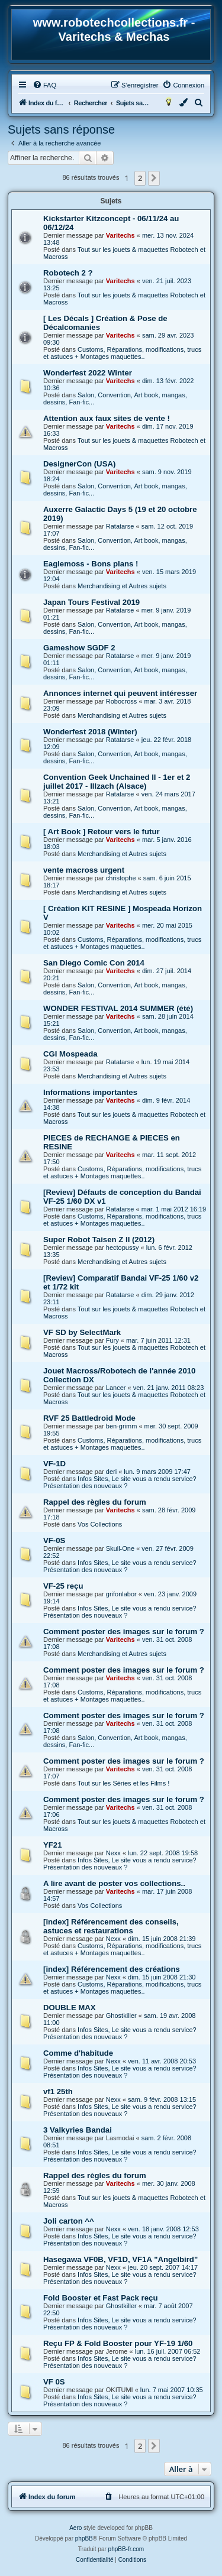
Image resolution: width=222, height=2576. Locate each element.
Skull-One (120, 1548)
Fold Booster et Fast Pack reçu (100, 2297)
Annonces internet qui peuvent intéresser (120, 693)
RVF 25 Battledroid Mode (89, 1418)
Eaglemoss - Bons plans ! (91, 563)
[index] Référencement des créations (111, 1969)
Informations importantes (90, 1092)
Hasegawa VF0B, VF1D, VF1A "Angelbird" (120, 2259)
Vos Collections (100, 1524)
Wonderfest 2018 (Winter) (90, 731)
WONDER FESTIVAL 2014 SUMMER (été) (118, 1008)
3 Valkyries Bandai (77, 2129)
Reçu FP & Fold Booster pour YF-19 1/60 (117, 2343)
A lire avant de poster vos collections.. (114, 1883)
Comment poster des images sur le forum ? (123, 1631)
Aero (75, 2528)
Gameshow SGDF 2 (79, 647)
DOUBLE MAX (69, 2007)
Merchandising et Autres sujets (122, 585)
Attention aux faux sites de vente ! (106, 418)
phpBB (84, 2538)
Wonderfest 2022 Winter (87, 372)
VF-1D (54, 1463)
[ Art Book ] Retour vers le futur (101, 831)
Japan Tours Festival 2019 (91, 602)
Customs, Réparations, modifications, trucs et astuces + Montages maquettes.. (122, 353)
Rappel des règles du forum (94, 1502)
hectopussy (122, 1247)
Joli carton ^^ (68, 2221)
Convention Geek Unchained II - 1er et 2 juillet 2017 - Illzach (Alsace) (116, 781)
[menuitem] (44, 85)
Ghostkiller (121, 2015)
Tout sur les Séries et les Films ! (123, 1783)
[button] (154, 178)
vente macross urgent (83, 870)
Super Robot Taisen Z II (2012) (99, 1239)
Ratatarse (120, 526)
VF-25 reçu (63, 1586)
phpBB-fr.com (126, 2549)
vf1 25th (58, 2091)
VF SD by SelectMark (82, 1332)
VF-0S (54, 1540)
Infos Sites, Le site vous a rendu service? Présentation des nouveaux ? (120, 1482)
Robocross (121, 701)
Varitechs (120, 235)
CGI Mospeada (70, 1053)
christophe (121, 878)
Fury (112, 1340)
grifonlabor (121, 1594)
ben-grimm (121, 1426)
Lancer (116, 1387)
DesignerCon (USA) (79, 463)
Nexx (113, 1852)
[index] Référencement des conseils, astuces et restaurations (111, 1926)
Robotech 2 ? (68, 272)
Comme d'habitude (78, 2053)
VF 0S (54, 2381)
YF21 (52, 1845)
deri (111, 1471)
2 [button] (140, 178)
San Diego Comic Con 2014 (93, 962)
